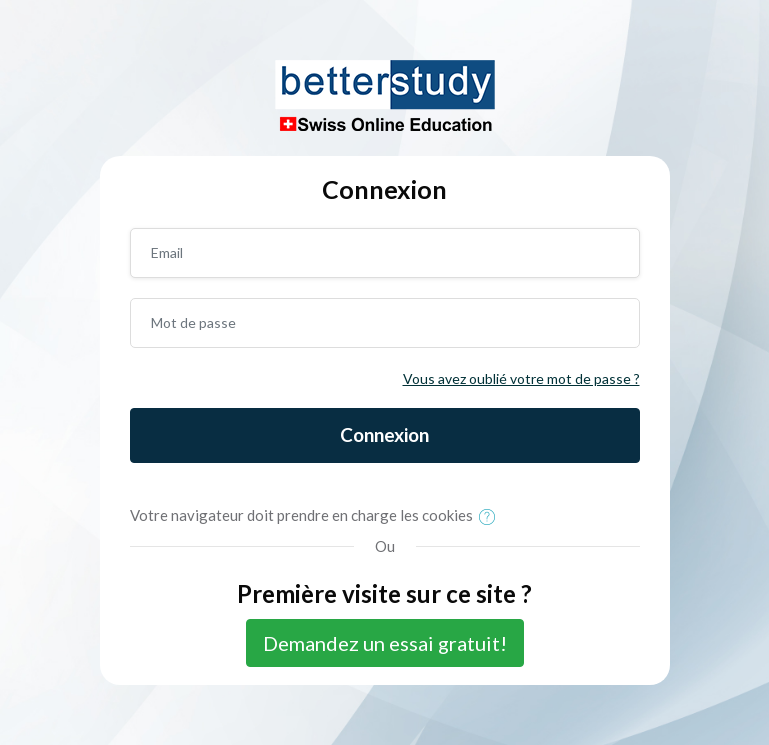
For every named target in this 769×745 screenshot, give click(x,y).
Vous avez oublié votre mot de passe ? (521, 378)
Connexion (384, 434)
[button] (491, 517)
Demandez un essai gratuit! (385, 643)
